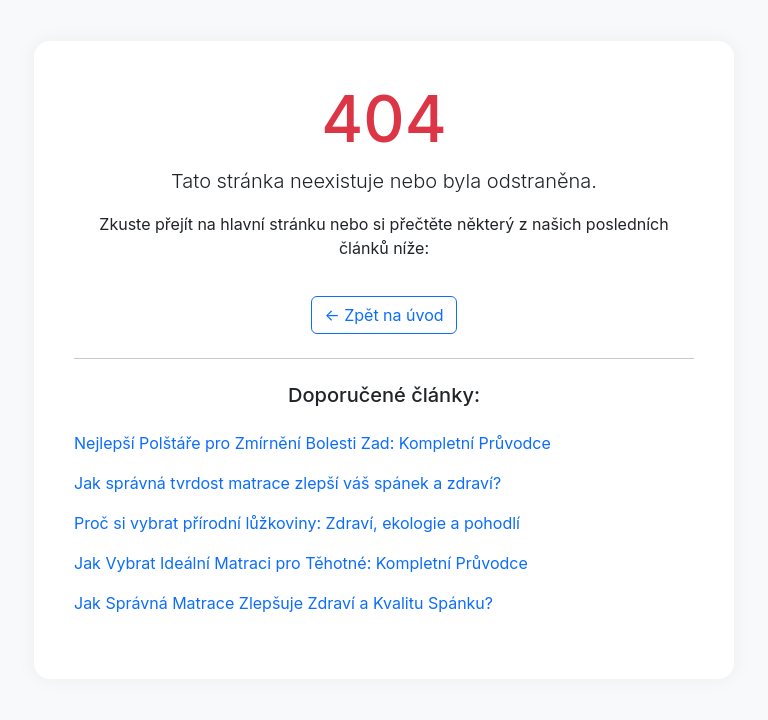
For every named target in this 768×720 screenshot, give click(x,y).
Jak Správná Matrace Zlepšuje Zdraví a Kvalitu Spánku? (283, 603)
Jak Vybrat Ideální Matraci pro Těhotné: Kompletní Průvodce (301, 563)
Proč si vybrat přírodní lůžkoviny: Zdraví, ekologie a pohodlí (297, 523)
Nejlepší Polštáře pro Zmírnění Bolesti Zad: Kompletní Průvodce (312, 443)
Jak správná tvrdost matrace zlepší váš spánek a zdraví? (287, 483)
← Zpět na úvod (383, 315)
